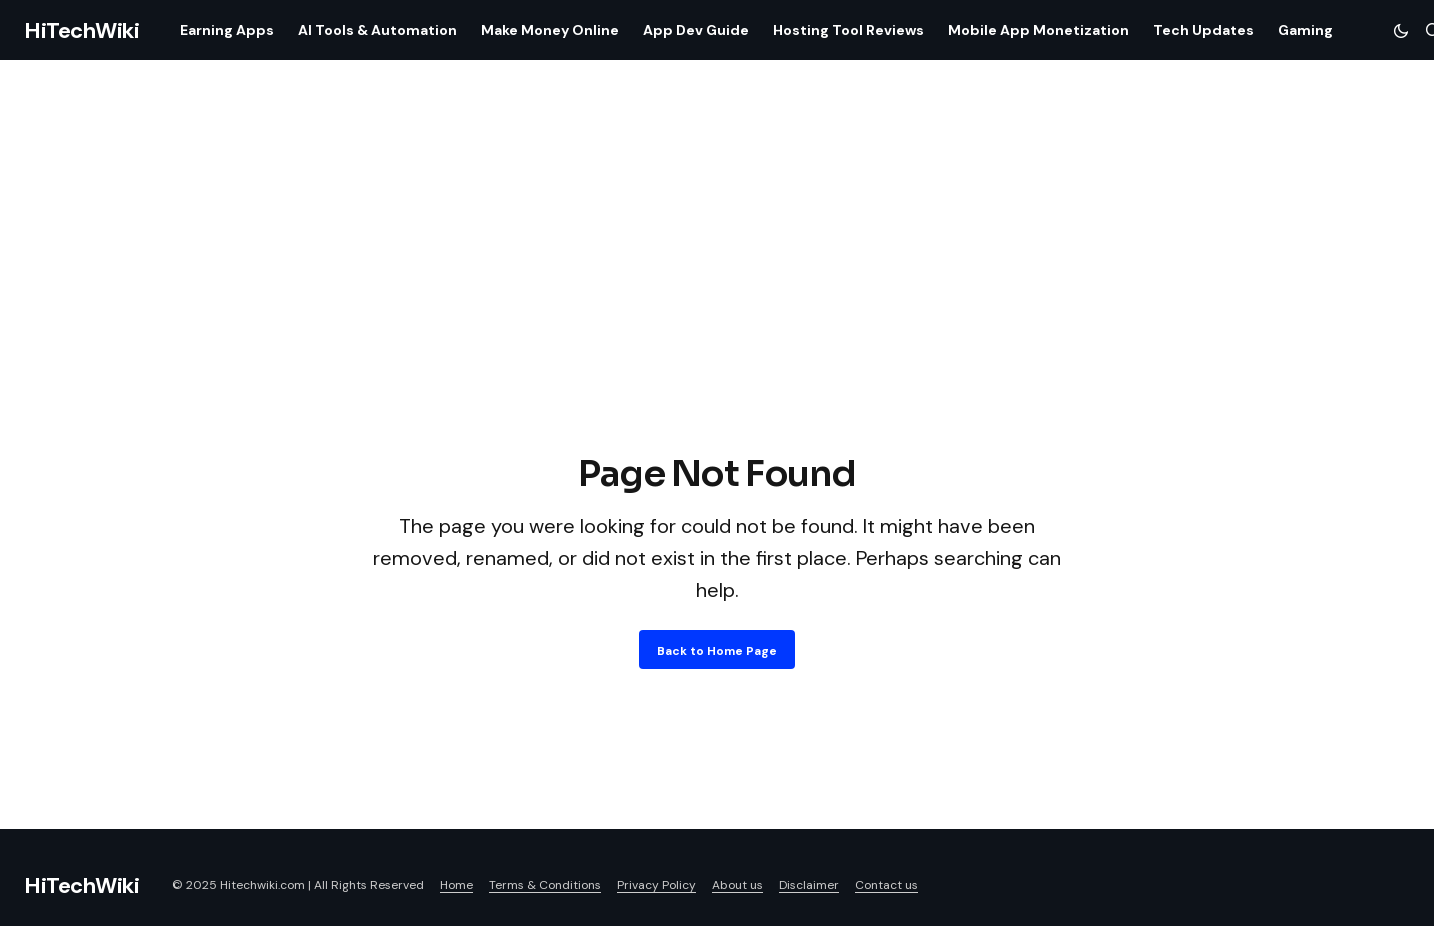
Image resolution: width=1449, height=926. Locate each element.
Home (456, 885)
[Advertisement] (717, 298)
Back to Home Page (717, 651)
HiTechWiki (82, 30)
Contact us (886, 885)
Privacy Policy (656, 885)
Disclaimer (809, 885)
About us (737, 885)
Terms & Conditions (545, 885)
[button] (1401, 30)
